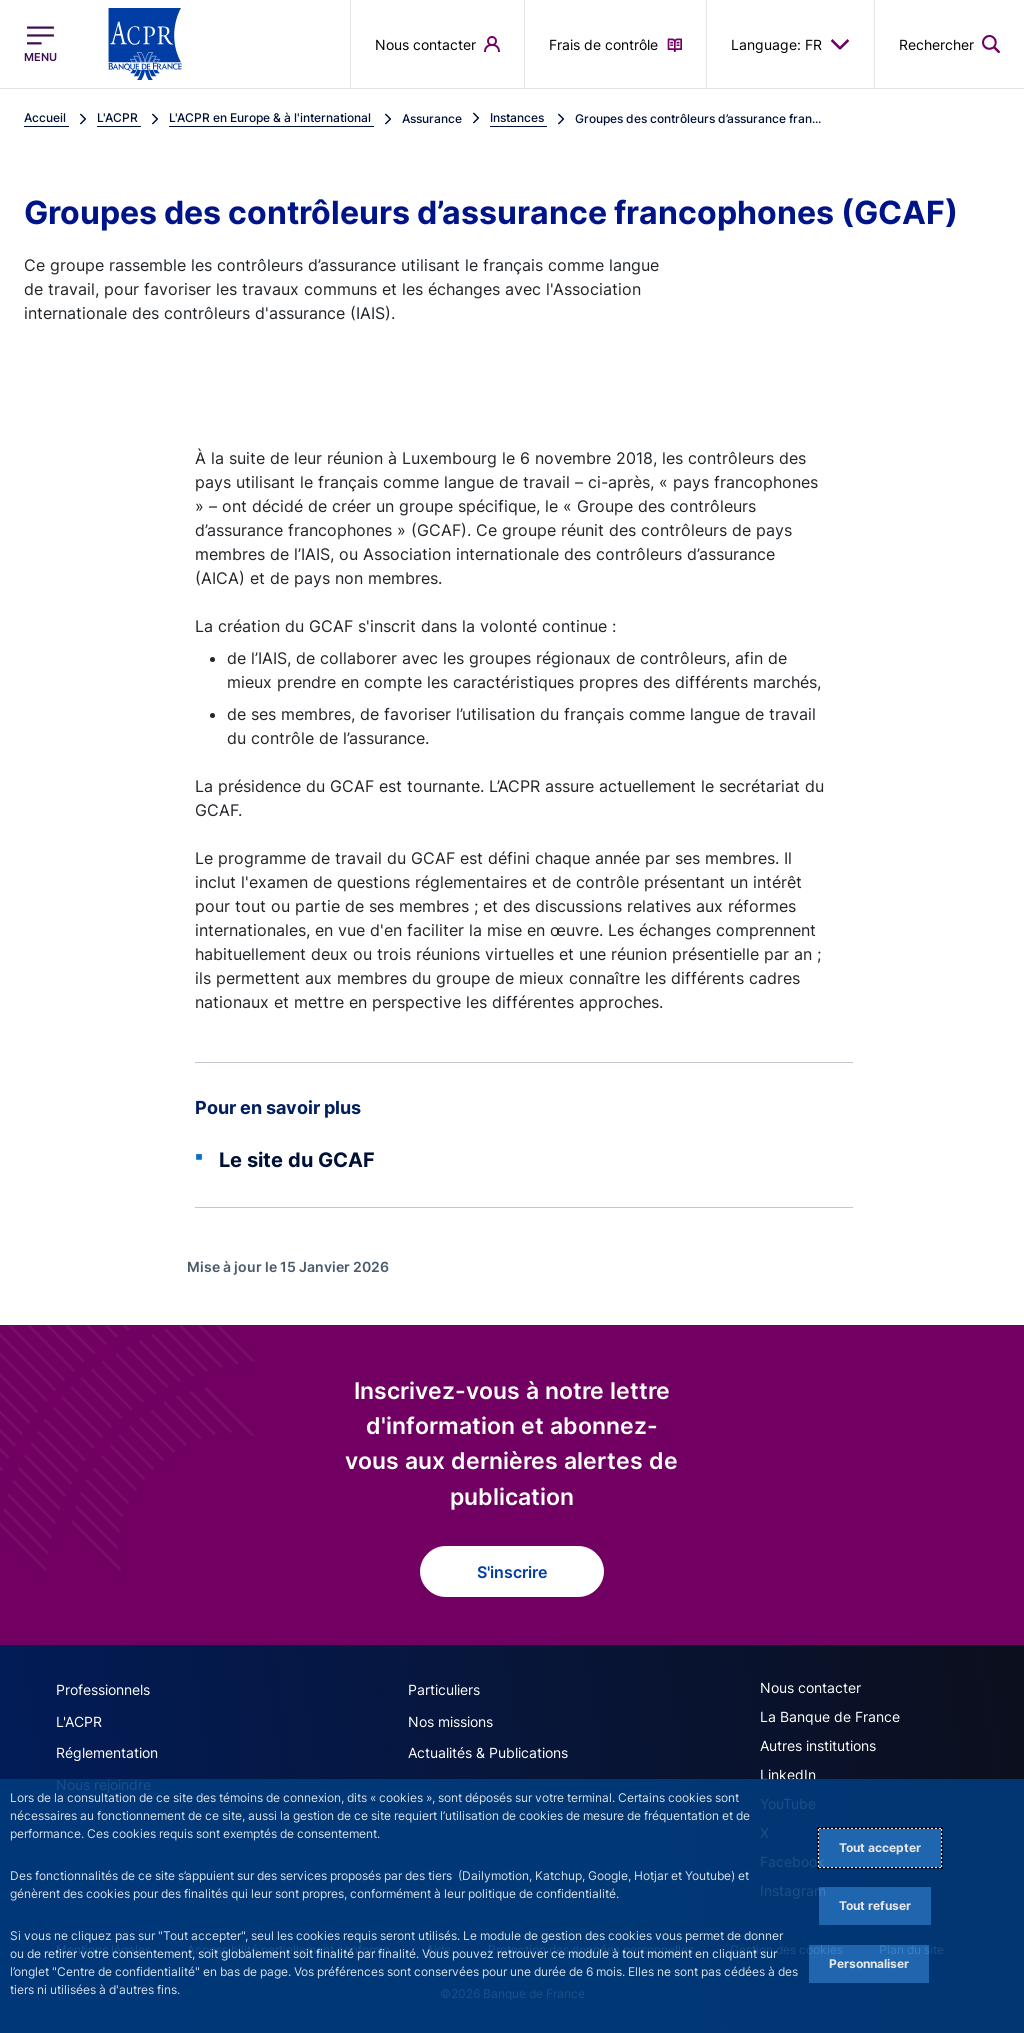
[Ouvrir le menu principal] (40, 44)
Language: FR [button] (790, 44)
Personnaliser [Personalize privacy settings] (869, 1963)
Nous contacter (810, 1687)
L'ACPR (79, 1720)
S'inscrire (512, 1572)
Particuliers (444, 1689)
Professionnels (103, 1689)
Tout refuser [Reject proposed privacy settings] (875, 1905)
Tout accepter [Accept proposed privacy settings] (880, 1847)
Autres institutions (818, 1745)
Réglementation (107, 1751)
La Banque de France (830, 1716)
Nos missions (450, 1720)
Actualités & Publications (488, 1751)
